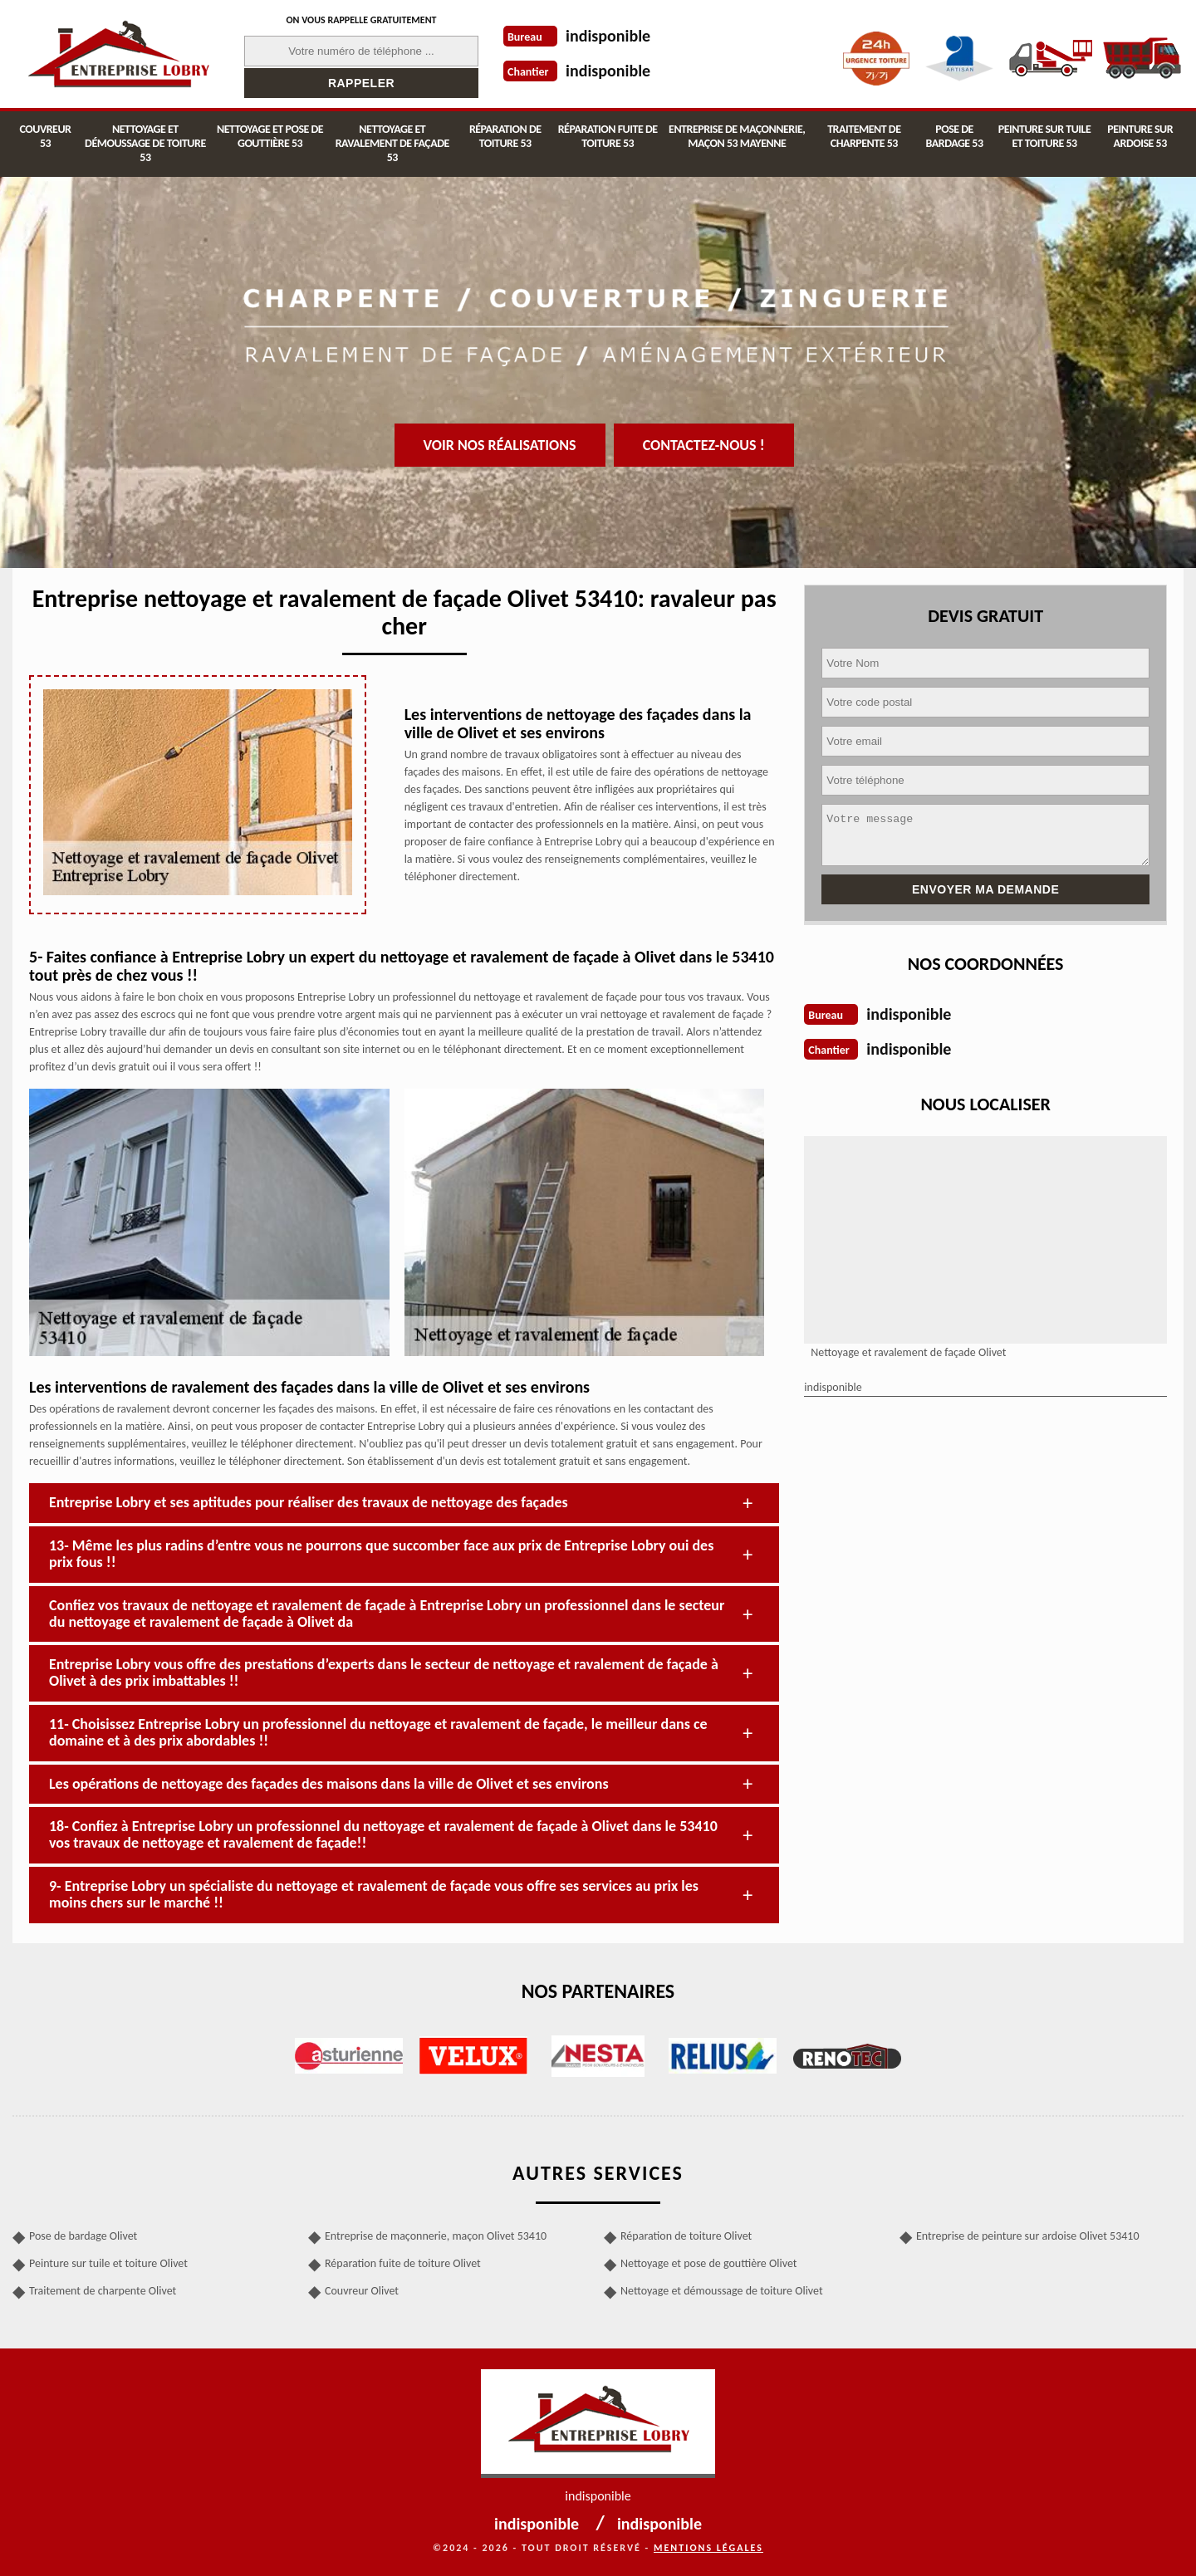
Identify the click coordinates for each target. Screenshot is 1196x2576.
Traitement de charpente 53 (863, 136)
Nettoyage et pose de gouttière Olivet (708, 2263)
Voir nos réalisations (500, 445)
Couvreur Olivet (362, 2291)
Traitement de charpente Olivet (102, 2291)
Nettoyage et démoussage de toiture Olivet (721, 2291)
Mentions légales (708, 2548)
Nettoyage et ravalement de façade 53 (392, 143)
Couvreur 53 (45, 136)
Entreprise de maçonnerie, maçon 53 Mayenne (737, 136)
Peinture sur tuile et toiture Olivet (108, 2263)
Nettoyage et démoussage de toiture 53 (145, 143)
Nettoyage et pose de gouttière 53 (270, 136)
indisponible (608, 36)
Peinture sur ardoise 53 (1140, 136)
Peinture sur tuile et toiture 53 (1044, 136)
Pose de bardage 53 (954, 136)
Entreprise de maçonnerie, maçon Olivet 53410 (436, 2236)
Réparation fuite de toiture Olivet (403, 2263)
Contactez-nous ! (704, 445)
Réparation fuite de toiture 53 (608, 136)
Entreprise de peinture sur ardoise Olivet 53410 (1028, 2236)
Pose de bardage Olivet (83, 2236)
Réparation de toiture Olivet (686, 2236)
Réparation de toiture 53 (505, 136)
